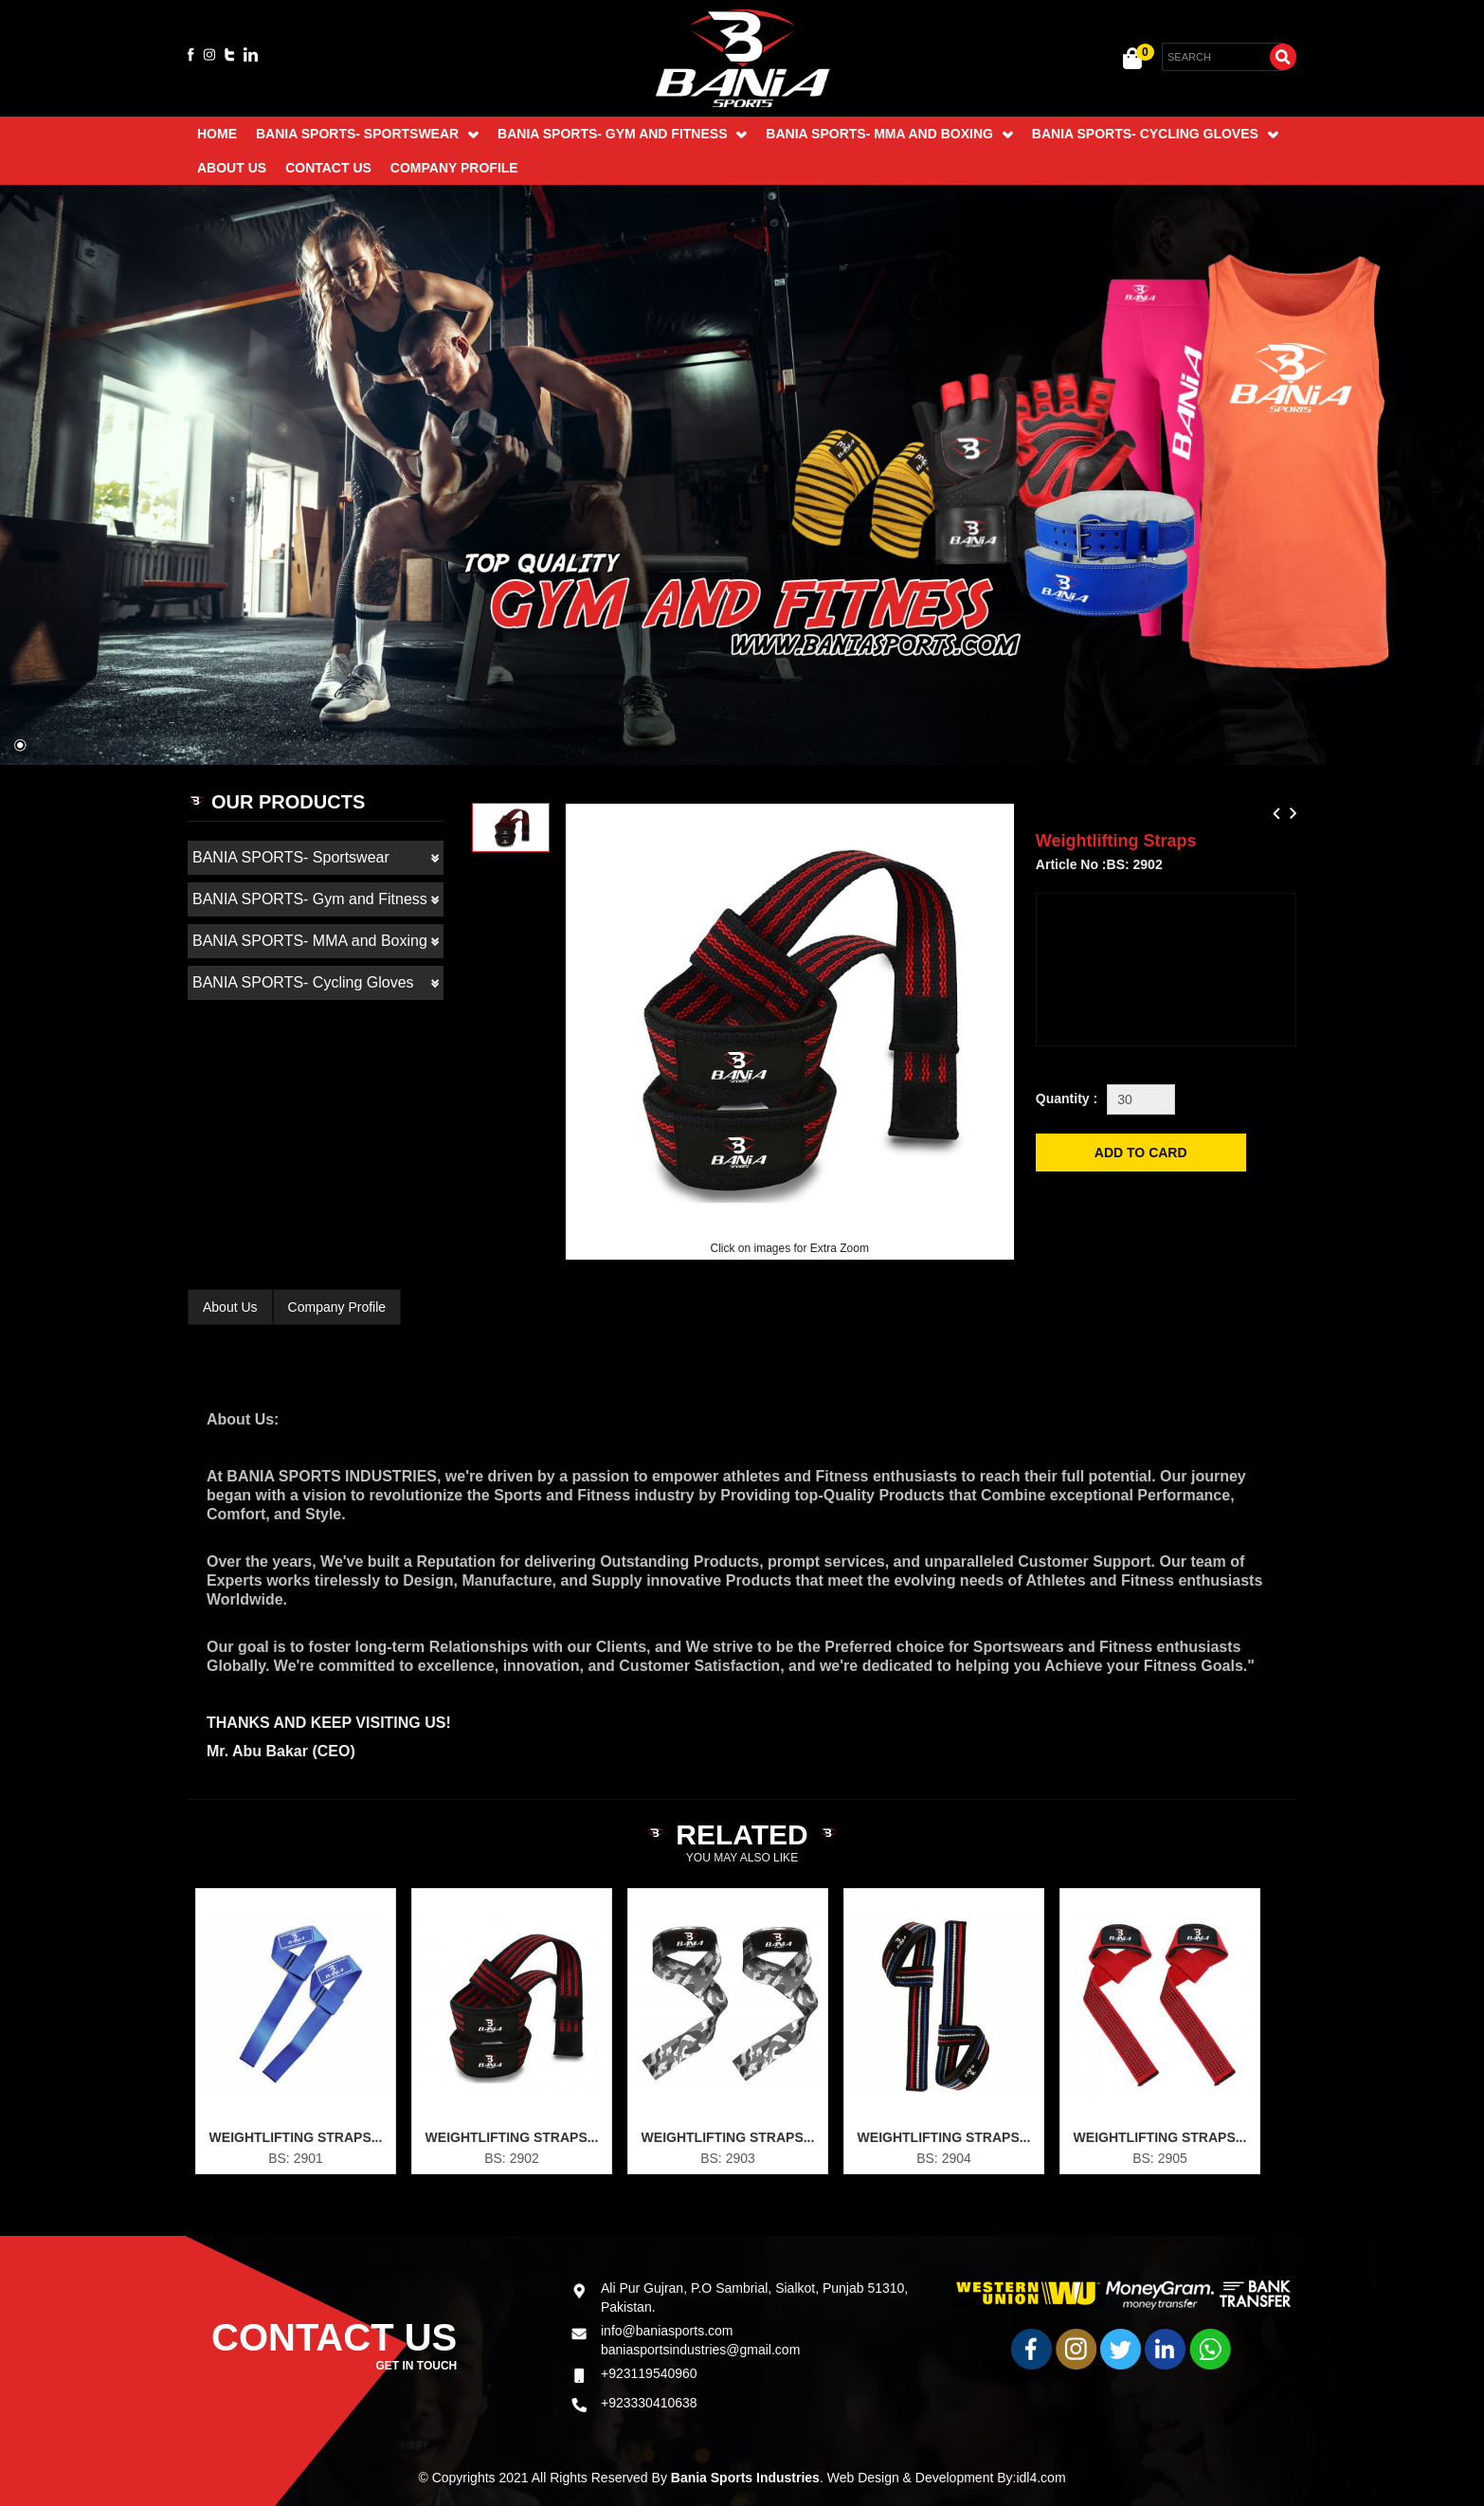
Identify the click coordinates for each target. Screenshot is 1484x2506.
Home (217, 133)
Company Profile (454, 167)
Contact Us (328, 167)
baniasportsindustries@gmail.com (700, 2277)
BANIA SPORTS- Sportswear (367, 133)
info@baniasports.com (667, 2258)
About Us (231, 167)
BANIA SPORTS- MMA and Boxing (889, 133)
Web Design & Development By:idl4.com (946, 2477)
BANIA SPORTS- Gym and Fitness (622, 133)
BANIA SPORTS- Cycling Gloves (1155, 133)
